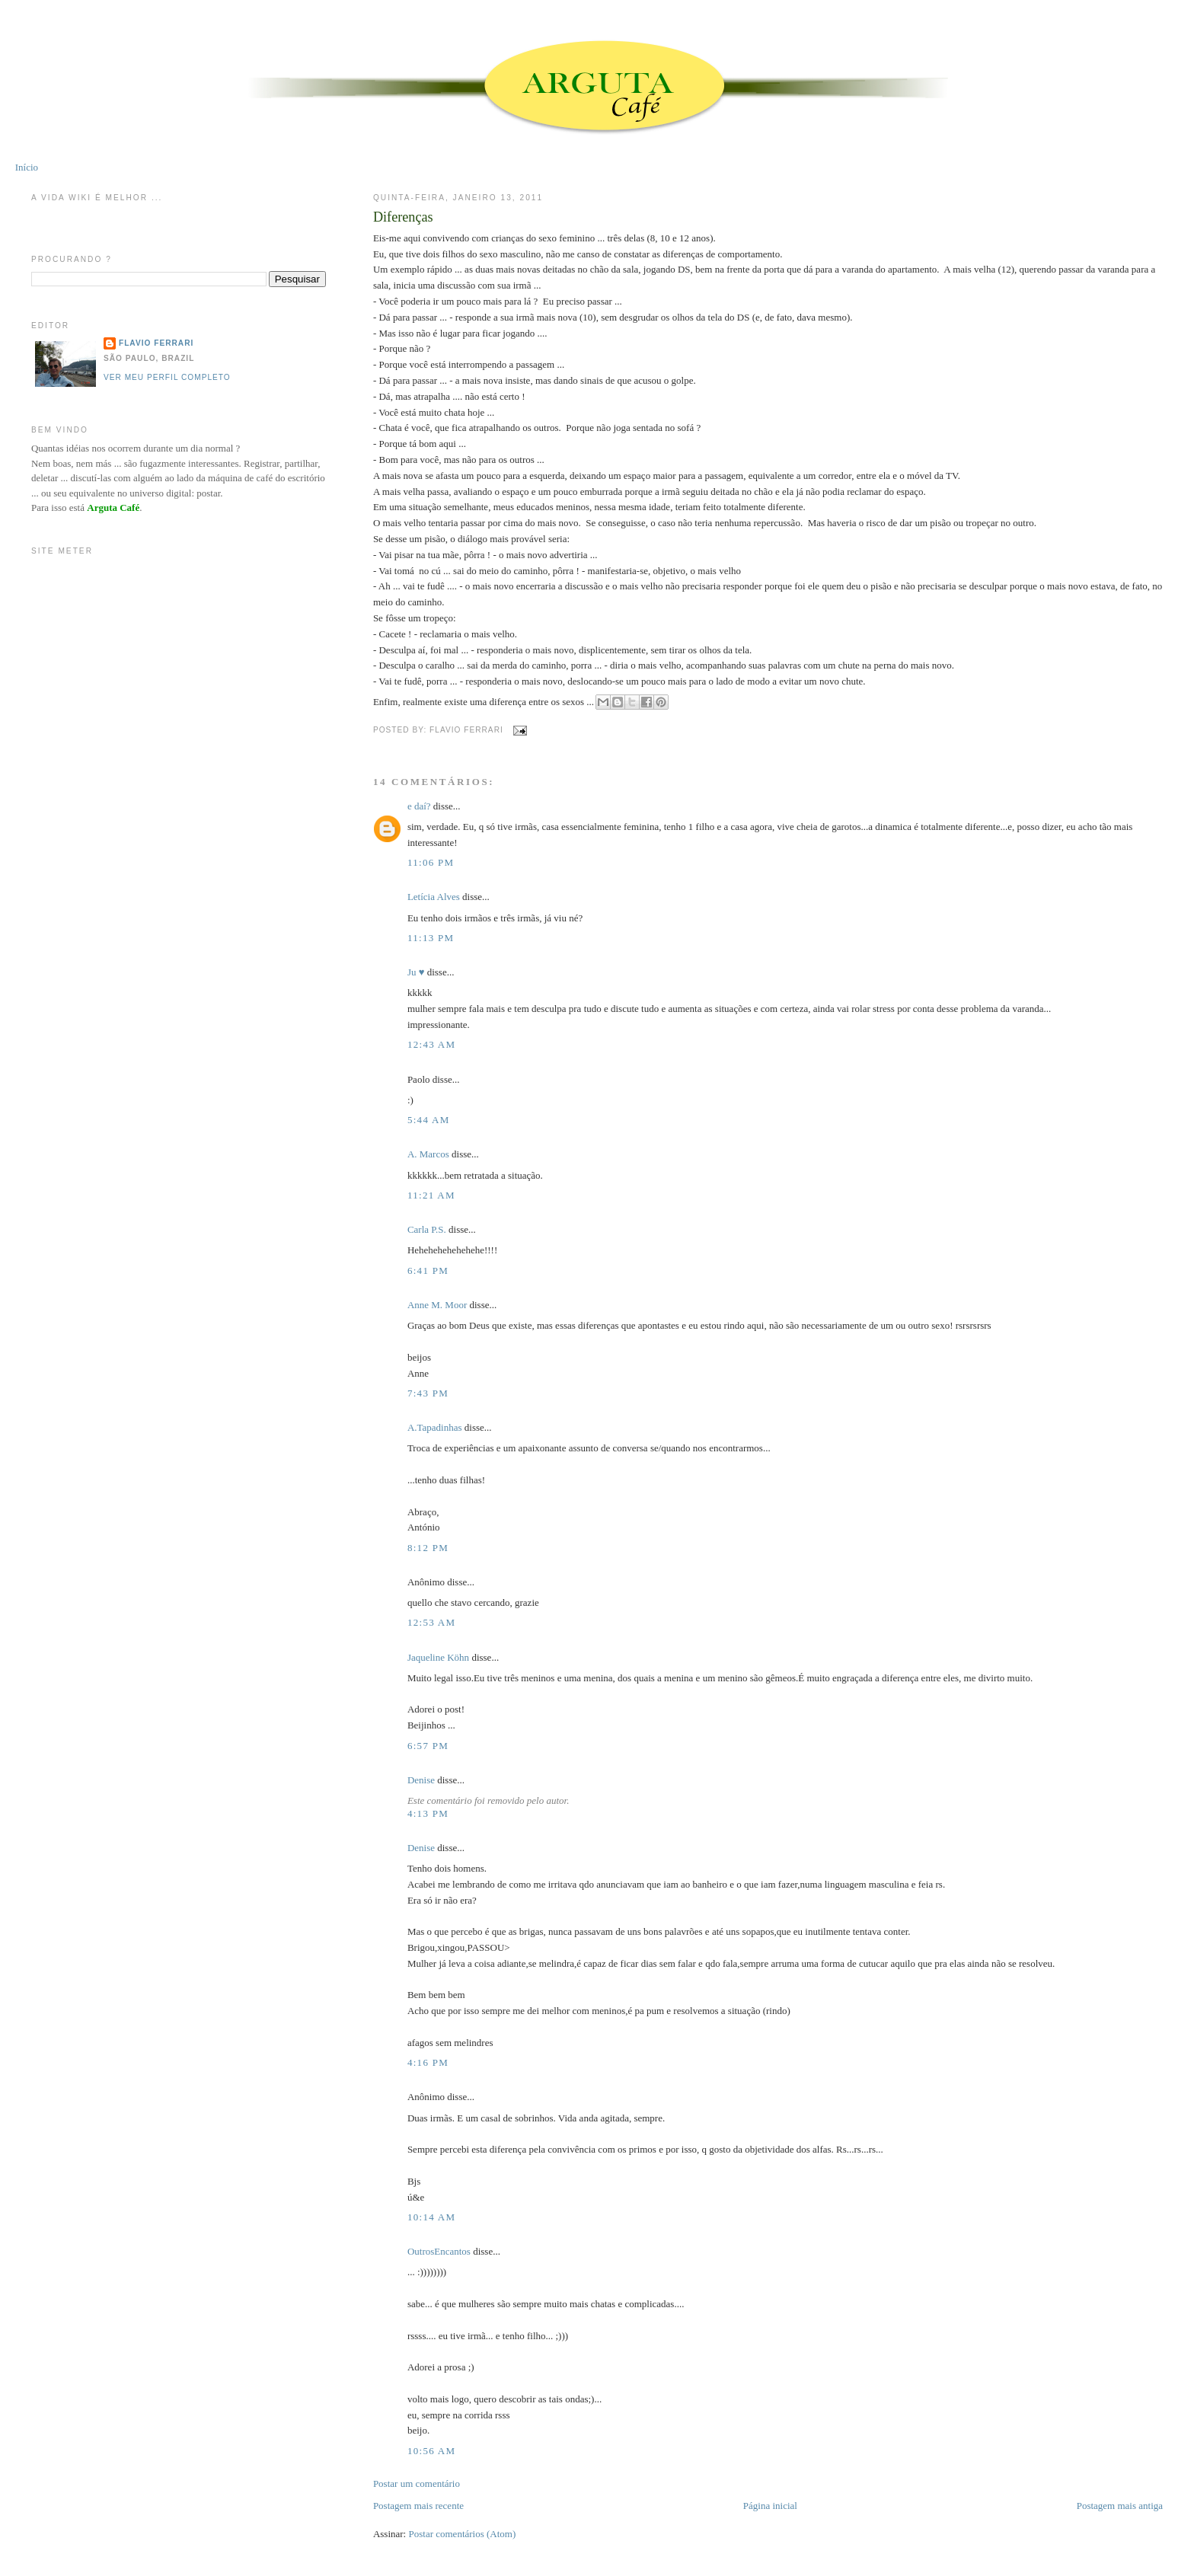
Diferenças (403, 217)
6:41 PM (428, 1270)
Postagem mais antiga (1120, 2505)
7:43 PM (428, 1393)
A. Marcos (428, 1154)
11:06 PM (431, 862)
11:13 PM (431, 937)
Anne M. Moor (437, 1304)
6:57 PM (428, 1745)
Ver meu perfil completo (167, 377)
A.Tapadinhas (434, 1427)
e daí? (419, 806)
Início (26, 167)
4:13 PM (428, 1813)
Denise (421, 1780)
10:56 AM (431, 2450)
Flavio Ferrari (156, 343)
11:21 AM (431, 1195)
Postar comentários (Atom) (462, 2533)
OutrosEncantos (439, 2251)
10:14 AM (431, 2217)
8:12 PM (428, 1547)
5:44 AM (428, 1119)
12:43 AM (431, 1044)
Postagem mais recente (418, 2505)
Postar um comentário (416, 2483)
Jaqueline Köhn (438, 1657)
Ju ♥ (416, 972)
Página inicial (770, 2505)
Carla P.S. (426, 1229)
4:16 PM (428, 2062)
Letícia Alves (433, 896)
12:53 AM (431, 1622)
